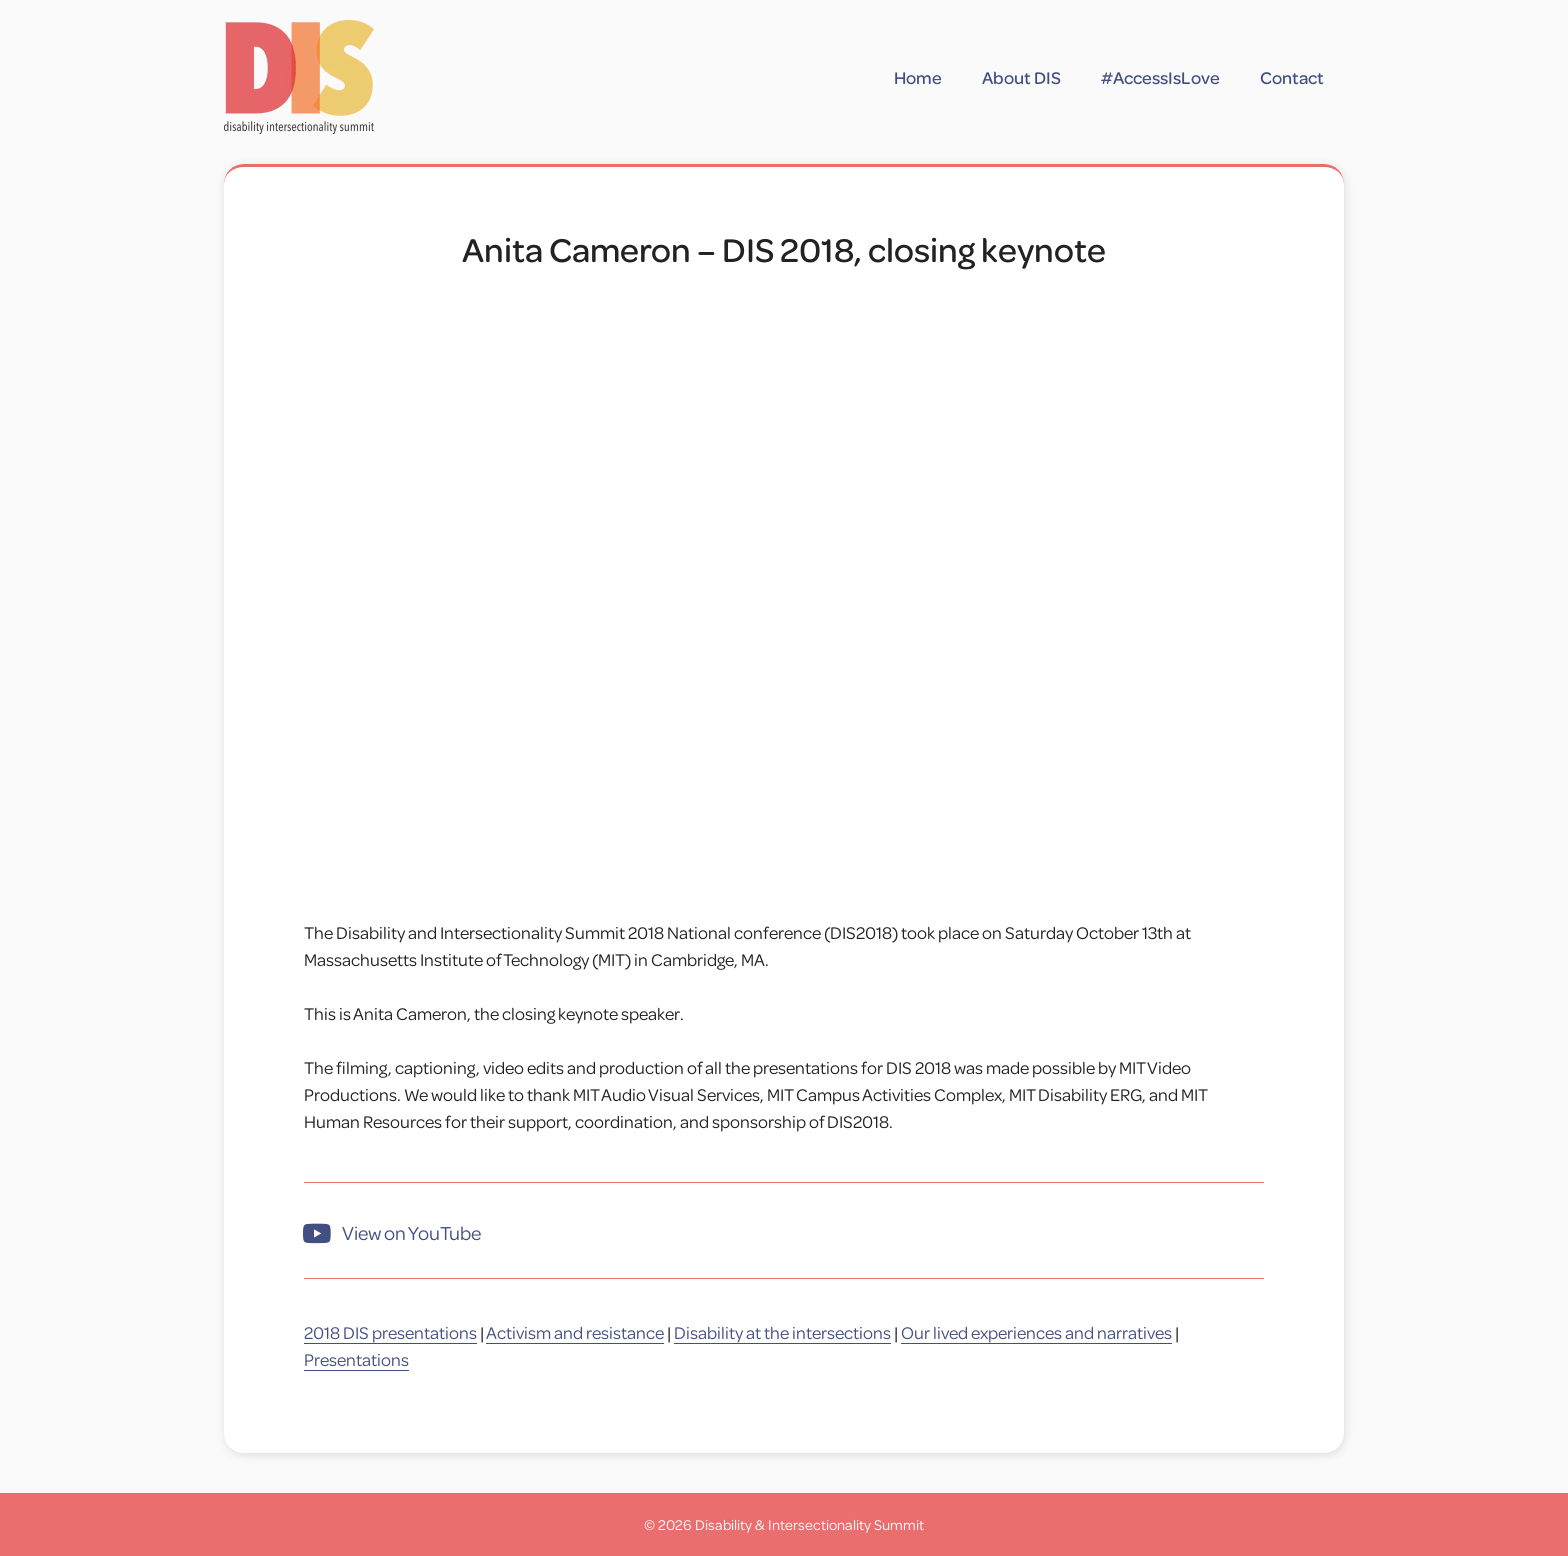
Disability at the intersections (782, 1332)
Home (918, 77)
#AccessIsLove (1160, 77)
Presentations (356, 1359)
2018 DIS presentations (390, 1332)
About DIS (1021, 77)
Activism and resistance (575, 1332)
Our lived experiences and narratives (1036, 1332)
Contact (1292, 77)
